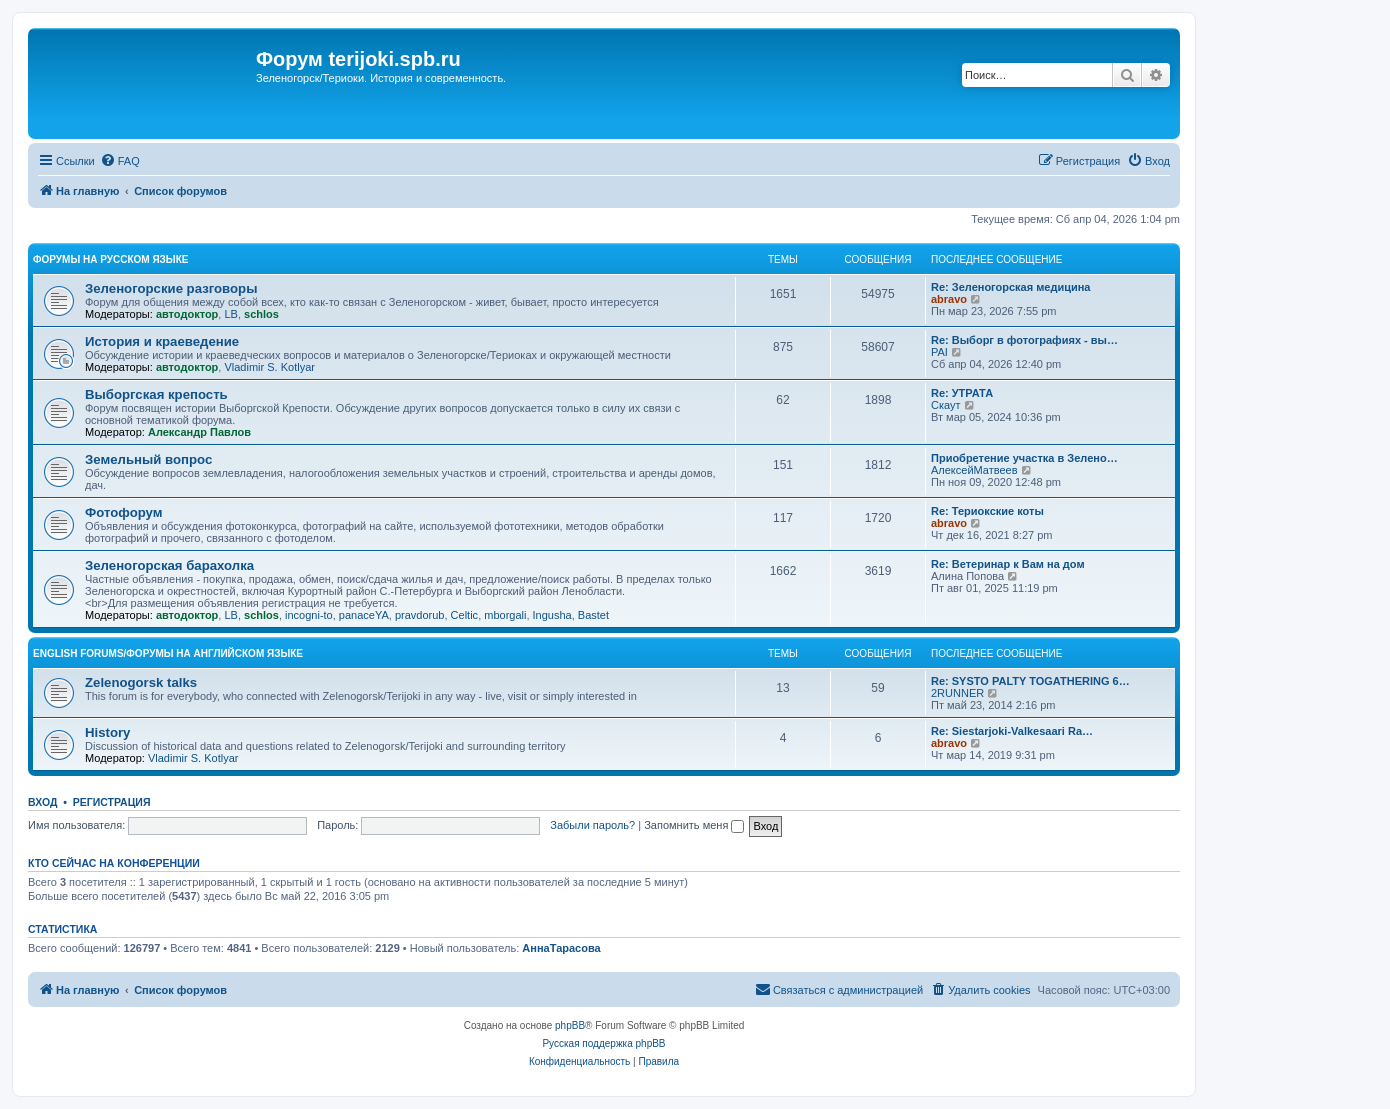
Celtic (465, 615)
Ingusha (552, 615)
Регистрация (112, 802)
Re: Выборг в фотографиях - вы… (1024, 340)
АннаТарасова (561, 948)
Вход (42, 802)
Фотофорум (124, 512)
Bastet (593, 615)
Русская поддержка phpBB (603, 1043)
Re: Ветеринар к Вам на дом (1008, 564)
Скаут (946, 405)
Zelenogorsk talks (141, 682)
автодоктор (187, 314)
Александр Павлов (199, 432)
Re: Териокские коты (987, 511)
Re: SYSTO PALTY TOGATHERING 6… (1030, 681)
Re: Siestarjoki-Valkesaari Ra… (1012, 731)
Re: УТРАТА (962, 393)
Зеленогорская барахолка (169, 565)
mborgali (505, 615)
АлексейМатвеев (974, 470)
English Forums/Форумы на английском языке (168, 653)
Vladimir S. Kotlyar (269, 367)
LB (230, 314)
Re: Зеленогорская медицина (1011, 287)
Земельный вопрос (148, 459)
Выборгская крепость (156, 394)
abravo (949, 299)
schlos (261, 314)
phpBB (570, 1025)
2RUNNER (957, 693)
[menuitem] (120, 161)
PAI (939, 352)
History (107, 732)
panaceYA (364, 615)
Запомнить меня (694, 825)
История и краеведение (162, 341)
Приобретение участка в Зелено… (1024, 458)
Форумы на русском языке (110, 259)
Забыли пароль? (592, 825)
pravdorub (420, 615)
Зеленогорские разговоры (171, 288)
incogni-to (309, 615)
